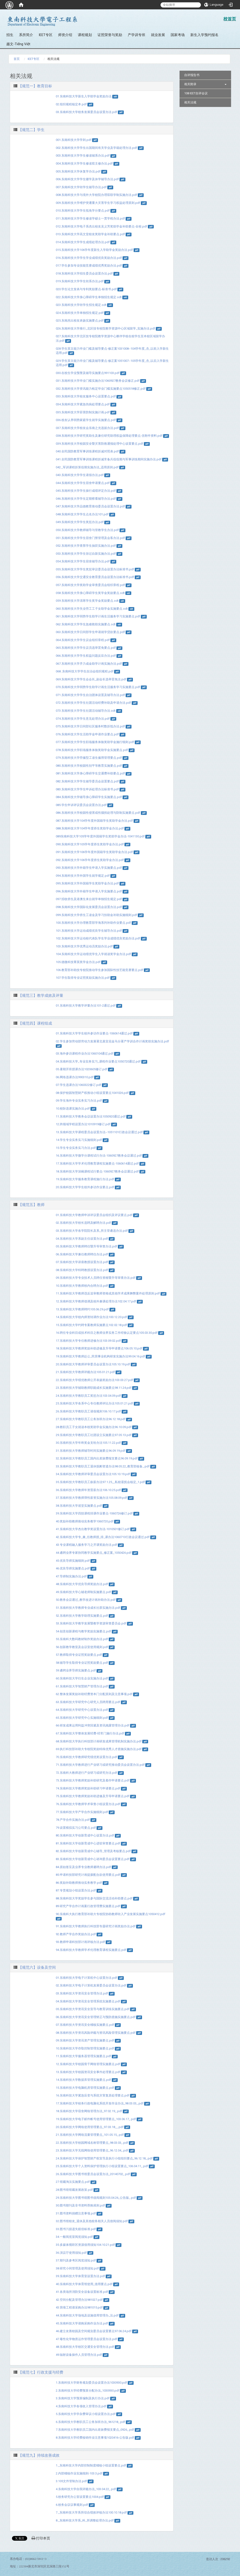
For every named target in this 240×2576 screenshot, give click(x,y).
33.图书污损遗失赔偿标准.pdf (76, 2229)
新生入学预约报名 (204, 35)
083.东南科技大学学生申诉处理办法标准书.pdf (87, 789)
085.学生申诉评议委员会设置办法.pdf (81, 805)
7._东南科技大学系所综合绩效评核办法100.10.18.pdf (91, 2512)
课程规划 (85, 35)
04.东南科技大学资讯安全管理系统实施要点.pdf (88, 2001)
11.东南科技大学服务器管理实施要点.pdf (83, 2056)
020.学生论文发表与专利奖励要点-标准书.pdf (86, 289)
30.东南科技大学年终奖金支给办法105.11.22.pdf (88, 1442)
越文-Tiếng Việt (18, 44)
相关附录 (190, 84)
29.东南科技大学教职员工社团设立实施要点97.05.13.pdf (93, 1435)
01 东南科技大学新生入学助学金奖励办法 (84, 96)
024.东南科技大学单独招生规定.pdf (80, 313)
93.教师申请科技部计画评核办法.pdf (80, 1942)
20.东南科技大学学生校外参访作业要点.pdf (85, 1187)
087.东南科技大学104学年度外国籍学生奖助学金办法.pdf (94, 820)
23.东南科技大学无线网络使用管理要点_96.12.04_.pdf (92, 2150)
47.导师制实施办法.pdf (71, 1576)
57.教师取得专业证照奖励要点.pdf (79, 1654)
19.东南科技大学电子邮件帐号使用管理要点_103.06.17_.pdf (96, 2119)
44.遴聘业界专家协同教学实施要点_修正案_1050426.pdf (93, 1552)
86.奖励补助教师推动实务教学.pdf (79, 1882)
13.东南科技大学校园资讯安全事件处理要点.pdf (88, 2072)
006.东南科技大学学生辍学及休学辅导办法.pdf (87, 179)
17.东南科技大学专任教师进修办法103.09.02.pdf (88, 1340)
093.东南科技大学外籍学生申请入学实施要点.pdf (89, 867)
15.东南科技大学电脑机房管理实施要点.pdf (85, 2087)
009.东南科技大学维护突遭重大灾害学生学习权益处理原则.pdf (98, 203)
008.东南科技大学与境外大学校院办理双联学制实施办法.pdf (96, 195)
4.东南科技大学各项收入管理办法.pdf (81, 2406)
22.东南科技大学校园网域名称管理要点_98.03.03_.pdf (92, 2142)
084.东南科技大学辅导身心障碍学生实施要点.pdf (89, 797)
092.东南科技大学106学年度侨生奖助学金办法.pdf (90, 860)
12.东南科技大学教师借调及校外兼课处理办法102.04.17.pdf (96, 1301)
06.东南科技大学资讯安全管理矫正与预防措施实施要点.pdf (95, 2017)
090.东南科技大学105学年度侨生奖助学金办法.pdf (90, 844)
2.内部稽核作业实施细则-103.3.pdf (79, 2473)
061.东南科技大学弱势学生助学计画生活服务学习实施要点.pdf (98, 616)
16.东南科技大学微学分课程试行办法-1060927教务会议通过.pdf (99, 1155)
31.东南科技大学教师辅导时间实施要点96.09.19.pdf (90, 1450)
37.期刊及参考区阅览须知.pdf (76, 2260)
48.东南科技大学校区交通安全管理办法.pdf (85, 2347)
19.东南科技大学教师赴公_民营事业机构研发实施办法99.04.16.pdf (100, 1356)
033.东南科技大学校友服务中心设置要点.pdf (86, 396)
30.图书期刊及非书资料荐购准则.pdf (80, 2205)
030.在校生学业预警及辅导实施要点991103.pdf (88, 373)
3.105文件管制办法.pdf (71, 2481)
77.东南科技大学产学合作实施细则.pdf (82, 1812)
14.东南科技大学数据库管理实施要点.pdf (83, 2079)
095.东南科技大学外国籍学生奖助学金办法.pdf (87, 883)
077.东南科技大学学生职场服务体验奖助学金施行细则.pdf (95, 742)
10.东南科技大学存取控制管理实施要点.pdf (85, 2048)
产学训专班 (136, 35)
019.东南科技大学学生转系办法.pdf (80, 281)
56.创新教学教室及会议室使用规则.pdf (82, 1647)
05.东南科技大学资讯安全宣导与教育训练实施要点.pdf (92, 2009)
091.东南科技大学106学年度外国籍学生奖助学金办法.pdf (94, 852)
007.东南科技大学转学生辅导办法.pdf (81, 187)
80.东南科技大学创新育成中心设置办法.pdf (85, 1835)
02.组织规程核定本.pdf (71, 104)
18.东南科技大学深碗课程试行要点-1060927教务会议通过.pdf (97, 1171)
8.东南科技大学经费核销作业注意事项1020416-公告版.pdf (95, 2437)
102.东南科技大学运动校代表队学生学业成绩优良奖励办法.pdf (98, 938)
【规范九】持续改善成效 (39, 2455)
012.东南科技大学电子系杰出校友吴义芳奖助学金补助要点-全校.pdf (101, 226)
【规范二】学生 (31, 130)
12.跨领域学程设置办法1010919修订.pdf (83, 1124)
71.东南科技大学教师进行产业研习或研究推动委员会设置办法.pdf (100, 1764)
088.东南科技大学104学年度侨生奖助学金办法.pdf (90, 828)
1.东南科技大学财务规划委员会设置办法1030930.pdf (91, 2382)
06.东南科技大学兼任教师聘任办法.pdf (82, 1254)
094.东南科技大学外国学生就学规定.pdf (83, 875)
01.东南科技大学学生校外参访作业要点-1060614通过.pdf (94, 1033)
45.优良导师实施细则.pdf (73, 1560)
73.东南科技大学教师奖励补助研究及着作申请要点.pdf (92, 1780)
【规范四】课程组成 (35, 1023)
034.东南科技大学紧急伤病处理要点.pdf (83, 404)
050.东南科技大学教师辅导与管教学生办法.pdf (87, 530)
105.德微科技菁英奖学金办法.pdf (78, 962)
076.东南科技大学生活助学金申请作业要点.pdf (87, 734)
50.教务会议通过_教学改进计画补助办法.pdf (86, 1599)
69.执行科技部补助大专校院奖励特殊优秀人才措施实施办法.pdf (99, 1749)
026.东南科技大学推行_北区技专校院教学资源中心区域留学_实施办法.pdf (105, 328)
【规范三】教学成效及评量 (40, 995)
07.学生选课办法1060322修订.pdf (78, 1085)
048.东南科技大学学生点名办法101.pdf (82, 514)
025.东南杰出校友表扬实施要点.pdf (80, 320)
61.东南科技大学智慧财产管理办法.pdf (82, 1686)
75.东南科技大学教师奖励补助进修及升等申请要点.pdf (92, 1796)
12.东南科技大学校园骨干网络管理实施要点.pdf (88, 2064)
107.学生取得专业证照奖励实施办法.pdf (83, 977)
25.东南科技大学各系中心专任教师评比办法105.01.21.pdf (94, 1403)
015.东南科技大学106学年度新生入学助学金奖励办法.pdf (94, 250)
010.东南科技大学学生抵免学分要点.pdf (83, 210)
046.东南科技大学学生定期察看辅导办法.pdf (86, 498)
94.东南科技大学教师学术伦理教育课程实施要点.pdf (91, 1950)
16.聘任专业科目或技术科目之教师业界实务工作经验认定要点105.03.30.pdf (107, 1332)
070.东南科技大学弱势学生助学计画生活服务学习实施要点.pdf (98, 687)
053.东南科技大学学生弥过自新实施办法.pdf (86, 553)
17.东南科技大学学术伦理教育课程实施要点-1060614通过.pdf (97, 1163)
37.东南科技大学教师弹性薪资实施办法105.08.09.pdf (91, 1497)
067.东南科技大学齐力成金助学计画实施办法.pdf (89, 663)
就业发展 (158, 35)
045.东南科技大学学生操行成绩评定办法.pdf (86, 490)
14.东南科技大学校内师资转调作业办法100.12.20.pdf (91, 1317)
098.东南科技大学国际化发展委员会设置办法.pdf (89, 907)
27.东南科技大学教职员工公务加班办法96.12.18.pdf (90, 1419)
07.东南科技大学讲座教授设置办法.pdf (82, 1262)
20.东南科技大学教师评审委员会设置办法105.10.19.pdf (93, 1364)
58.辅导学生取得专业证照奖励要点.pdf (82, 1662)
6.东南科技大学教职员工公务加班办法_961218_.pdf (90, 2422)
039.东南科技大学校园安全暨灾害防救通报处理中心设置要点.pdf (99, 443)
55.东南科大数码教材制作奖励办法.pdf (82, 1639)
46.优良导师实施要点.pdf (73, 1568)
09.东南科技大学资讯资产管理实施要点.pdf (85, 2040)
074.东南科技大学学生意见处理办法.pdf (83, 718)
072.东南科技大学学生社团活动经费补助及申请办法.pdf (93, 702)
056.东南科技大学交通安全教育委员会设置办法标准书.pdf (95, 577)
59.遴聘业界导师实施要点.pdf (76, 1670)
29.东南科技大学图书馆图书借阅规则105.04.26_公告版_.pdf (96, 2197)
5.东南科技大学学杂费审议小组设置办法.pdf (86, 2414)
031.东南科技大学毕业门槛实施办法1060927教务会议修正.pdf (97, 380)
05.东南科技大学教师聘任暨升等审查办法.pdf (86, 1246)
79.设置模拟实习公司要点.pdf (76, 1827)
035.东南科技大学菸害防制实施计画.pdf (83, 412)
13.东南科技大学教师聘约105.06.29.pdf (82, 1309)
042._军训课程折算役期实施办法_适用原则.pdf (87, 467)
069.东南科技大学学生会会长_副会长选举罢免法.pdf (91, 679)
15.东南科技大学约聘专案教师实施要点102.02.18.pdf (91, 1325)
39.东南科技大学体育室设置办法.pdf (80, 2276)
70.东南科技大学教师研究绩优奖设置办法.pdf (86, 1757)
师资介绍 (65, 35)
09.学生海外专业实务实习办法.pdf (79, 1100)
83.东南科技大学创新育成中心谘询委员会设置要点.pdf (92, 1859)
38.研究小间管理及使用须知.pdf (77, 2268)
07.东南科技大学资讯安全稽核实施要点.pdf (85, 2024)
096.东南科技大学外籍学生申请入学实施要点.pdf (89, 891)
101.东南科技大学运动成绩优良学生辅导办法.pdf (89, 930)
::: (221, 18)
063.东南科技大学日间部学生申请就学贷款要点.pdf (90, 632)
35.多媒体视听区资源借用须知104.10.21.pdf (85, 2244)
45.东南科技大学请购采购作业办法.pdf (82, 2323)
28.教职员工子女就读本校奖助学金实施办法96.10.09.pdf (93, 1427)
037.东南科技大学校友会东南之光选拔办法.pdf (87, 428)
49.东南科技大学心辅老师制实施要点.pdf (83, 1592)
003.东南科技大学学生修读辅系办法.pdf (83, 155)
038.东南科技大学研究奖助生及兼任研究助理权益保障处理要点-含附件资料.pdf (109, 435)
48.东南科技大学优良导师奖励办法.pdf (82, 1584)
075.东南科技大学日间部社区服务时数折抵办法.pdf (90, 726)
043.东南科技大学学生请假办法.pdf (80, 475)
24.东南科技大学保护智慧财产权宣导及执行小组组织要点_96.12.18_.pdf (104, 2158)
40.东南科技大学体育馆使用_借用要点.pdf (84, 2284)
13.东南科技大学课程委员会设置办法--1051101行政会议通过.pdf (99, 1132)
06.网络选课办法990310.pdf (75, 1077)
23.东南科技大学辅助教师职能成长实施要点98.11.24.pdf (93, 1387)
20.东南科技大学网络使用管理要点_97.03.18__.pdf (90, 2127)
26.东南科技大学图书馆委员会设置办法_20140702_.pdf (93, 2174)
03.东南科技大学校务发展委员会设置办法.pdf (86, 112)
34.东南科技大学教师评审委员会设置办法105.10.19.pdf (93, 1474)
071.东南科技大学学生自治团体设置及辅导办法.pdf (90, 695)
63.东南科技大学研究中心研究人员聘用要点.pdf (88, 1702)
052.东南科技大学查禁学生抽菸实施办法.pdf (86, 545)
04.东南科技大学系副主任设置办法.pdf (82, 1238)
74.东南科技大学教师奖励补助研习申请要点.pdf (88, 1788)
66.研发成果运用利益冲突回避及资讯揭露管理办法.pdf (92, 1725)
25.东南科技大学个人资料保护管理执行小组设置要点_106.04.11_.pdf (102, 2166)
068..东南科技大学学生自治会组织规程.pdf (84, 671)
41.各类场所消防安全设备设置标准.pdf (82, 2292)
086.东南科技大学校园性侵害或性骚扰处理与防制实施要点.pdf (98, 812)
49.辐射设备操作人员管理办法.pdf (79, 2354)
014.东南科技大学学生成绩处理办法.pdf (83, 242)
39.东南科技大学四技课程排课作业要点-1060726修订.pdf (94, 1513)
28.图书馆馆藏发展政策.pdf (74, 2189)
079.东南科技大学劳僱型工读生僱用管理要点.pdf (89, 757)
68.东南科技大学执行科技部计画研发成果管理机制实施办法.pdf (99, 1741)
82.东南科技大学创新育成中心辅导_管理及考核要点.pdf (93, 1851)
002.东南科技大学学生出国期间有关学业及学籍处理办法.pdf (96, 148)
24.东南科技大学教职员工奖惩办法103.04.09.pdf (88, 1395)
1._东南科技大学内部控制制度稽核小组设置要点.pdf (91, 2465)
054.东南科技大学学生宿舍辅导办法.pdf (83, 561)
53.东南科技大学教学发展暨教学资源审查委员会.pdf (91, 1623)
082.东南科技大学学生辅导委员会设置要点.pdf (87, 781)
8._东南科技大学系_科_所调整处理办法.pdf (85, 2520)
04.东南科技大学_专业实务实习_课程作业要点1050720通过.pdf (98, 1061)
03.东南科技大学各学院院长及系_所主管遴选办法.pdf (92, 1230)
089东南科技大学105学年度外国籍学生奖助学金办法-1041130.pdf (100, 836)
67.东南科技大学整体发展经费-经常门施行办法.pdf (90, 1733)
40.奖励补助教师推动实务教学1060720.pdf (84, 1521)
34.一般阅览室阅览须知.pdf (74, 2237)
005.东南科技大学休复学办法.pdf (78, 171)
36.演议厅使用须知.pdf (71, 2252)
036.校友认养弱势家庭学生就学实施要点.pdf (86, 420)
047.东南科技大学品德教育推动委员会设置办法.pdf (90, 506)
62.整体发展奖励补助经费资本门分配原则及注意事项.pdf (94, 1694)
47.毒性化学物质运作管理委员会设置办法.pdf (86, 2339)
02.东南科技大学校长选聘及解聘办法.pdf (83, 1222)
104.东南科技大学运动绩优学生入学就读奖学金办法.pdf (93, 954)
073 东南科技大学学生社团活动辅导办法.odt (86, 710)
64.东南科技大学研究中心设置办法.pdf (82, 1709)
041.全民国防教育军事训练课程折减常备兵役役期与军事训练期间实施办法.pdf (108, 459)
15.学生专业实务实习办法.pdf (76, 1148)
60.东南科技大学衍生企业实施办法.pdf (82, 1678)
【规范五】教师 (31, 1204)
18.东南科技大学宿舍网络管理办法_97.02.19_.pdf (89, 2111)
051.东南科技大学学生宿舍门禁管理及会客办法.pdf (90, 538)
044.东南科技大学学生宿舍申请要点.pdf (83, 483)
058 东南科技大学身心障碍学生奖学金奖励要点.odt (90, 593)
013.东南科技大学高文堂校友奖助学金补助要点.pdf (90, 234)
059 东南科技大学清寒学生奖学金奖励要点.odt (87, 600)
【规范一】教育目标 (35, 86)
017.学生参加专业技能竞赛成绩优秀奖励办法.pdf (89, 265)
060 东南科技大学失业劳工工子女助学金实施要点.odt (92, 608)
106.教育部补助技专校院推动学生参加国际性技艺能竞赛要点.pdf (99, 970)
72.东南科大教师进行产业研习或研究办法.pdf (86, 1772)
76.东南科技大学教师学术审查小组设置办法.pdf (88, 1804)
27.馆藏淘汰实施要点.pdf (73, 2182)
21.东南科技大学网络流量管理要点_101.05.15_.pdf (90, 2134)
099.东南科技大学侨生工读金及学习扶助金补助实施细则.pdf (96, 915)
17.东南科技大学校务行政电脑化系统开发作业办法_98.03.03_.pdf (99, 2103)
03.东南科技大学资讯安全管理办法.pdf (82, 1993)
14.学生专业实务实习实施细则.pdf (79, 1140)
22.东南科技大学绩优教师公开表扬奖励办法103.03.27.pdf (94, 1380)
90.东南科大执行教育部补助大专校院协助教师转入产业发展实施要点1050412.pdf (110, 1914)
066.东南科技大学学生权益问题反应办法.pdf (86, 655)
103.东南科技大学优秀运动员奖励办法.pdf (84, 946)
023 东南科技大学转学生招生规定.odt (81, 305)
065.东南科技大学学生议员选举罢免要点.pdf (86, 647)
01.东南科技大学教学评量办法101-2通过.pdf (86, 1005)
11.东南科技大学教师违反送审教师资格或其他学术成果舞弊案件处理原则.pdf (108, 1293)
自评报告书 (191, 75)
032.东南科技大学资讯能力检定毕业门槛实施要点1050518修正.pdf (101, 388)
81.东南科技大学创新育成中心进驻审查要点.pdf (88, 1843)
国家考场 (178, 35)
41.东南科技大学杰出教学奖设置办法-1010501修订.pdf (93, 1529)
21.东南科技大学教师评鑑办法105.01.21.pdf (85, 1372)
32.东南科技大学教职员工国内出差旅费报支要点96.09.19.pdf (97, 1458)
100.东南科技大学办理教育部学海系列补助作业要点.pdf (93, 922)
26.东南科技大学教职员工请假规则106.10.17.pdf (88, 1411)
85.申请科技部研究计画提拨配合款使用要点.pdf (88, 1874)
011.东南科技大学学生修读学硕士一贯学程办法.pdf (90, 218)
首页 (17, 59)
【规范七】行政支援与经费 (40, 2372)
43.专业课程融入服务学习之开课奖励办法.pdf (86, 1544)
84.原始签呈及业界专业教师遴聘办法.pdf (83, 1867)
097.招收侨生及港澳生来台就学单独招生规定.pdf (89, 899)
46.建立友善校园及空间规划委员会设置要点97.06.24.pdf (93, 2331)
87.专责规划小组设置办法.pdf (76, 1890)
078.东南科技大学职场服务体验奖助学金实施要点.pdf (92, 750)
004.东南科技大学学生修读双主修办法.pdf (84, 163)
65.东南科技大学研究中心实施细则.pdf (82, 1717)
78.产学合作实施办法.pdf (73, 1819)
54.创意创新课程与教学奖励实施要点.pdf (83, 1631)
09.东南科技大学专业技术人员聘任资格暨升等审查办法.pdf (95, 1277)
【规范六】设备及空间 (37, 1967)
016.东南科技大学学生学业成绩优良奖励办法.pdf (89, 258)
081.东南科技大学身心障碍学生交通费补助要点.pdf (90, 773)
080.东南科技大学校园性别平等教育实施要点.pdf (89, 765)
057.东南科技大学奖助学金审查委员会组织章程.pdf (90, 585)
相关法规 (190, 102)
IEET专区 (45, 35)
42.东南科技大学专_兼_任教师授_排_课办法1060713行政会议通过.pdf (103, 1537)
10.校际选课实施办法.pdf (73, 1108)
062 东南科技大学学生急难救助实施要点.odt (86, 624)
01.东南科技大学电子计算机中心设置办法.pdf (86, 1977)
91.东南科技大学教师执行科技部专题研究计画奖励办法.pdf (95, 1926)
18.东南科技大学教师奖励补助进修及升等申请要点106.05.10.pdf (99, 1348)
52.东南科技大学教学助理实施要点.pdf (82, 1615)
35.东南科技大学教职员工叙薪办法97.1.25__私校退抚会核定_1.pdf (100, 1482)
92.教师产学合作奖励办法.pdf (76, 1934)
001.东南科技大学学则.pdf (73, 140)
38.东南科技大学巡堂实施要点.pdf (79, 1505)
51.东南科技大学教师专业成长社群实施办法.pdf (88, 1607)
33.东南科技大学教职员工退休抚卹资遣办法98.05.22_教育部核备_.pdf (103, 1466)
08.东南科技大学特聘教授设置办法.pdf (82, 1270)
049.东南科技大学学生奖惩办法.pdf (80, 522)
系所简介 (26, 35)
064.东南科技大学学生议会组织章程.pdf (83, 640)
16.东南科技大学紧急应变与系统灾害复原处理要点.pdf (92, 2095)
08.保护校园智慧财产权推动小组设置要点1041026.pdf (92, 1093)
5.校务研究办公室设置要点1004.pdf (80, 2497)
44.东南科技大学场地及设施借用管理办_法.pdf (87, 2315)
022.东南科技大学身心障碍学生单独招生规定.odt (89, 297)
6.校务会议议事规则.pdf (72, 2504)
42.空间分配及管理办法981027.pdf (79, 2299)
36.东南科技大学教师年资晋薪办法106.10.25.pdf (88, 1490)
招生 (9, 35)
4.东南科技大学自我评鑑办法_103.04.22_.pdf (86, 2489)
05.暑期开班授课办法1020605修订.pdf (81, 1069)
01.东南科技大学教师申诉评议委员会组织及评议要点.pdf (94, 1215)
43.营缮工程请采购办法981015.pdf (79, 2307)
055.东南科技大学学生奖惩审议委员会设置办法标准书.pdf (95, 569)
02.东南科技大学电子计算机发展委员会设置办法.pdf (91, 1985)
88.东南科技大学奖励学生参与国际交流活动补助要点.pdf (94, 1898)
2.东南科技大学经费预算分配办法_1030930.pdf (87, 2390)
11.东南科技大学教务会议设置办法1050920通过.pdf (91, 1116)
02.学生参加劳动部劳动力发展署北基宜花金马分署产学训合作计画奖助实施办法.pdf (112, 1041)
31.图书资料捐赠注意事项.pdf (76, 2213)
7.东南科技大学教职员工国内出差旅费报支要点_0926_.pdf (95, 2429)
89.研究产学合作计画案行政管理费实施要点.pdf (88, 1906)
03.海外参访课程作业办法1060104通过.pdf (84, 1053)
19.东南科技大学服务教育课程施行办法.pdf (85, 1179)
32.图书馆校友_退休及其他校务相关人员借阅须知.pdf (92, 2221)
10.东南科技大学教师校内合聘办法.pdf (82, 1285)
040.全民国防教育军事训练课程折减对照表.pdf (87, 451)
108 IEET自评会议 (196, 93)
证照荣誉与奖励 (110, 35)
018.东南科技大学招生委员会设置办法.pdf (84, 273)
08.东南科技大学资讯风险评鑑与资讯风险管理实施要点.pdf (95, 2032)
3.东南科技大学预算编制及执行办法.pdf (82, 2398)
